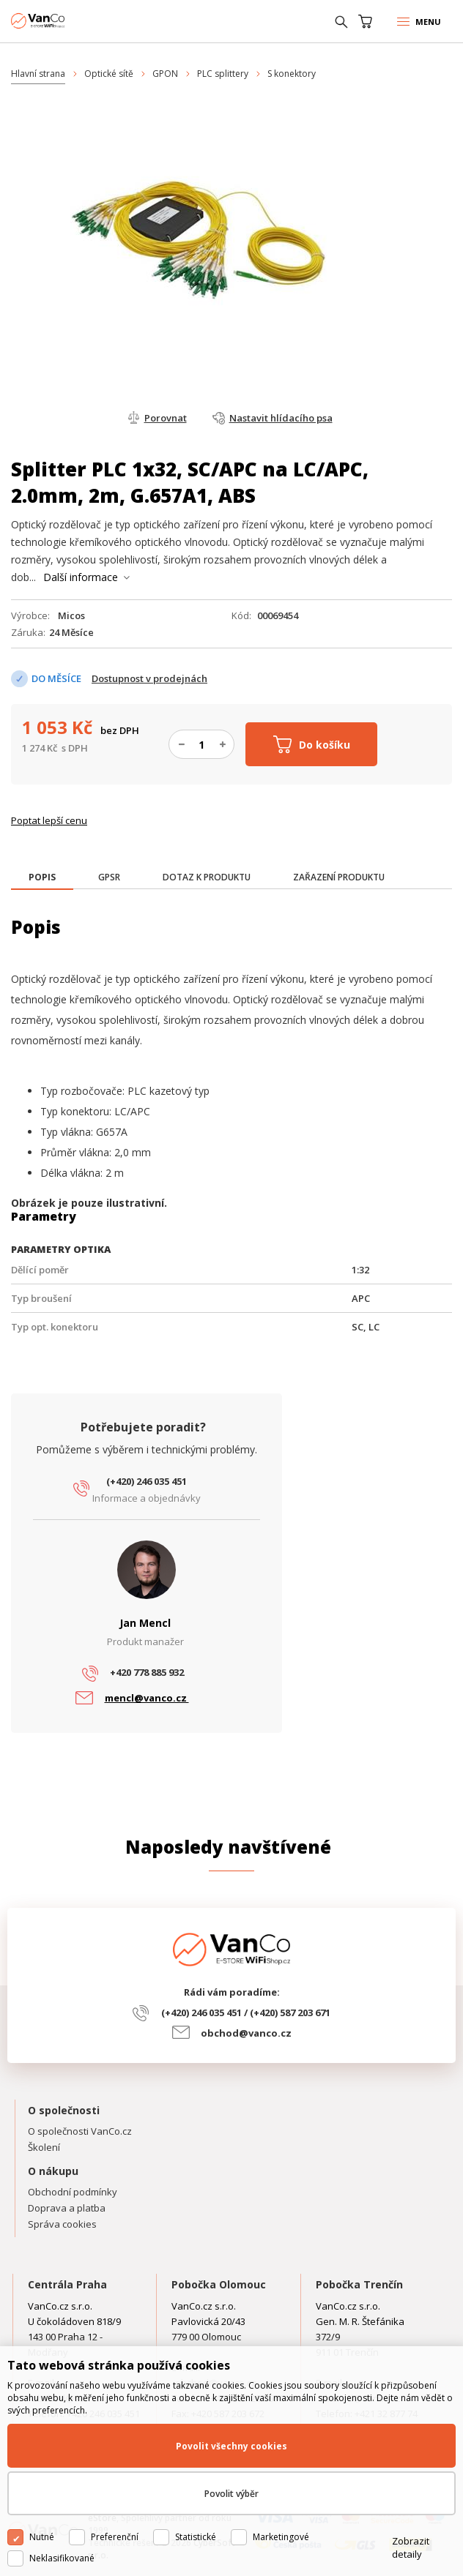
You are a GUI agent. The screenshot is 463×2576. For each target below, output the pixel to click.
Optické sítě (108, 73)
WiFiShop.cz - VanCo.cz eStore (66, 21)
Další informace (80, 577)
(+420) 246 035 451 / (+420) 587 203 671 (245, 2012)
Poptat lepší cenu (49, 820)
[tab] (42, 878)
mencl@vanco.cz (147, 1697)
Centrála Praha (67, 2284)
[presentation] (42, 877)
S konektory (291, 73)
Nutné (41, 2537)
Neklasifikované (62, 2558)
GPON (165, 73)
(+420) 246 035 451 (146, 1481)
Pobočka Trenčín (359, 2284)
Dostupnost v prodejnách (149, 678)
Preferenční (114, 2537)
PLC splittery (222, 73)
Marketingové (281, 2537)
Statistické (195, 2537)
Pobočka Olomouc (218, 2284)
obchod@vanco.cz (246, 2033)
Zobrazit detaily (410, 2547)
